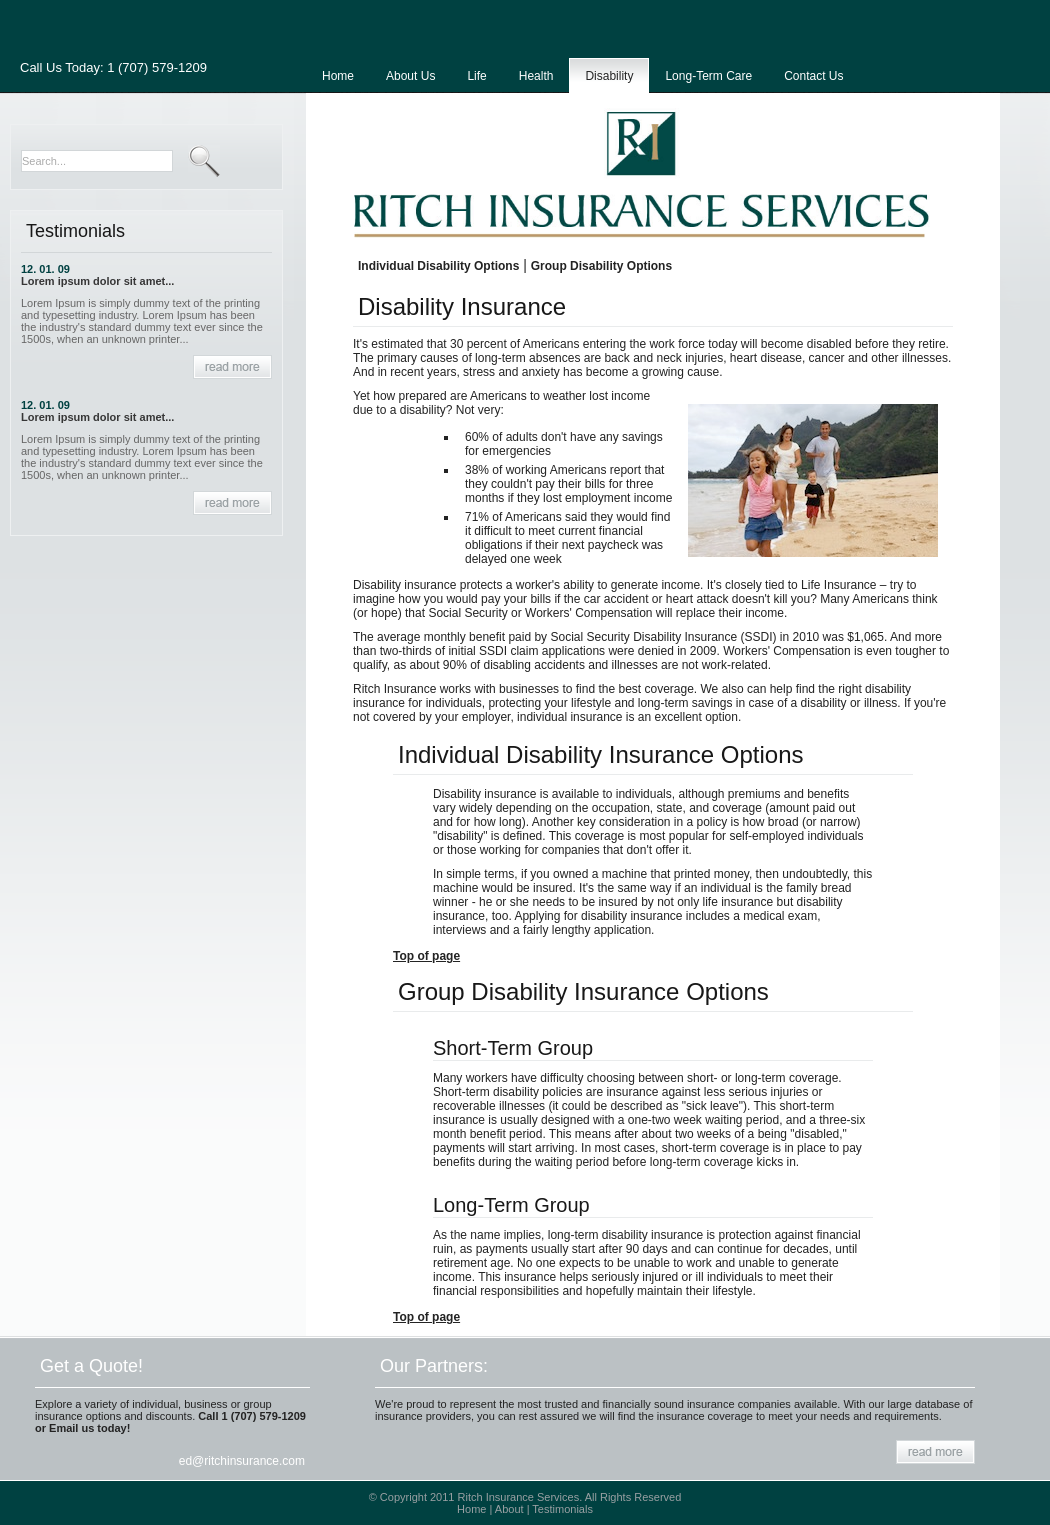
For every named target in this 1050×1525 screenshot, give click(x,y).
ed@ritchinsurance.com (242, 1461)
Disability (609, 76)
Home (338, 76)
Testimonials (562, 1509)
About (509, 1509)
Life (476, 76)
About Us (410, 76)
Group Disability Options (601, 266)
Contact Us (813, 76)
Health (536, 76)
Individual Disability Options (438, 266)
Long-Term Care (708, 76)
